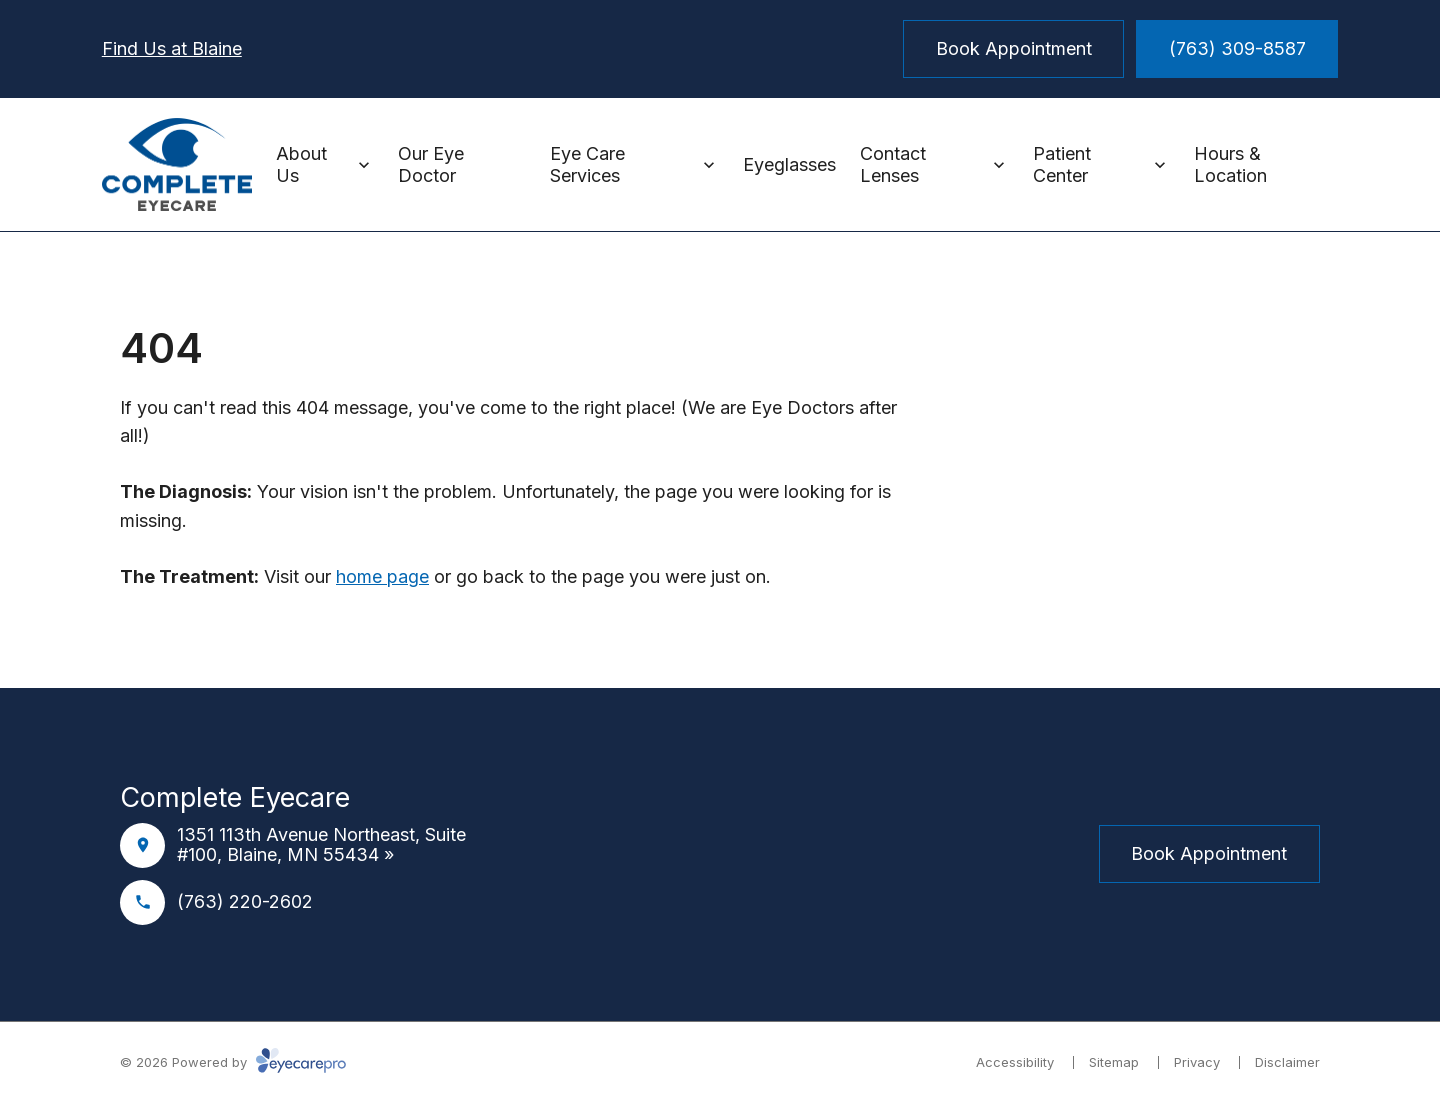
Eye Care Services (587, 164)
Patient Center (1062, 164)
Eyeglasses (789, 164)
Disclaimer (1287, 1062)
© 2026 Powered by (233, 1062)
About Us (301, 164)
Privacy (1197, 1062)
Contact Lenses (893, 164)
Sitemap (1114, 1062)
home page (382, 576)
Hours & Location (1230, 164)
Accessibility (1015, 1062)
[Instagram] (720, 854)
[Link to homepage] (177, 164)
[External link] (768, 854)
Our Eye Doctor (431, 164)
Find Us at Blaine (172, 48)
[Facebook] (672, 854)
